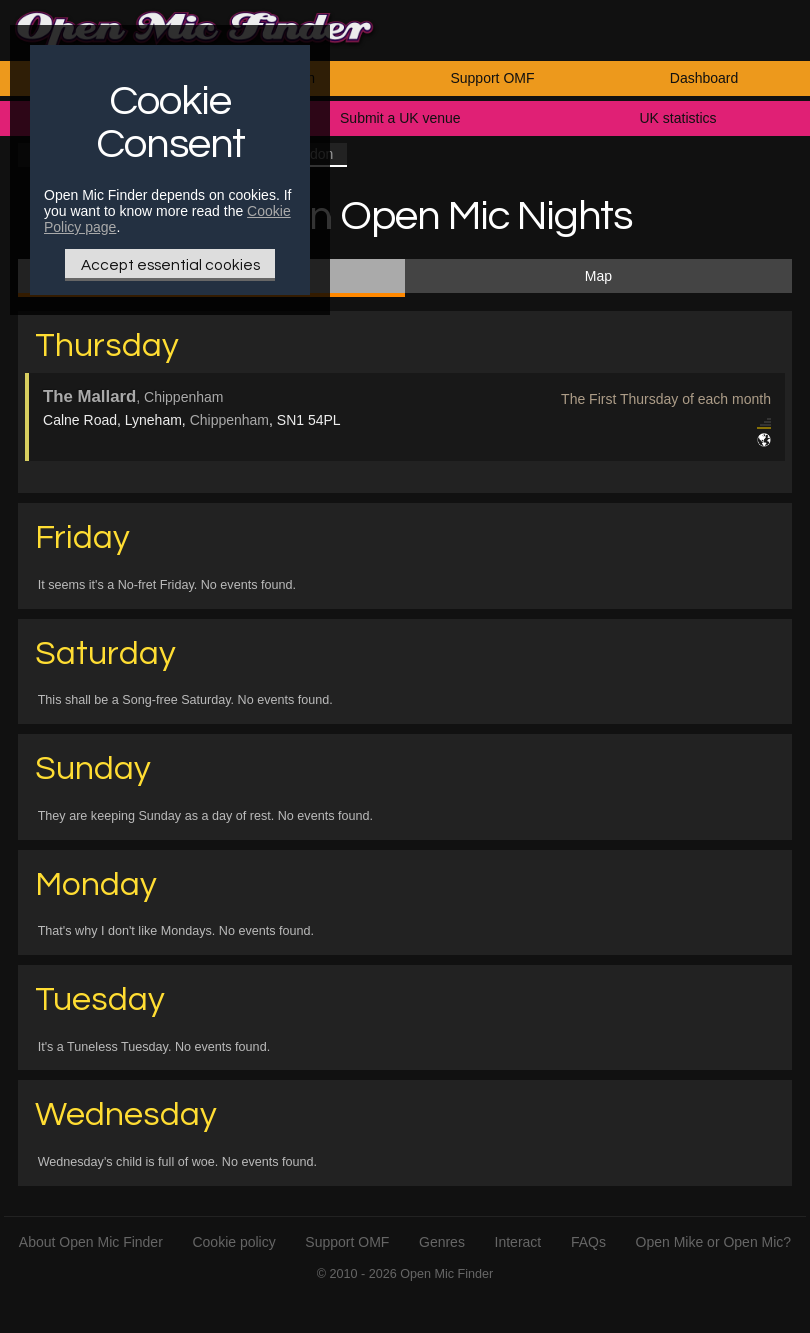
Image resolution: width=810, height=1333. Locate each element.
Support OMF (492, 78)
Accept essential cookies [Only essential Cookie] (170, 265)
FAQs (588, 1242)
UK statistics (677, 118)
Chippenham (229, 420)
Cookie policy (233, 1242)
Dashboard (704, 78)
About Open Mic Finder (91, 1242)
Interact (518, 1242)
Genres (442, 1242)
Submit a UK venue (400, 118)
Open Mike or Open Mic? (714, 1242)
